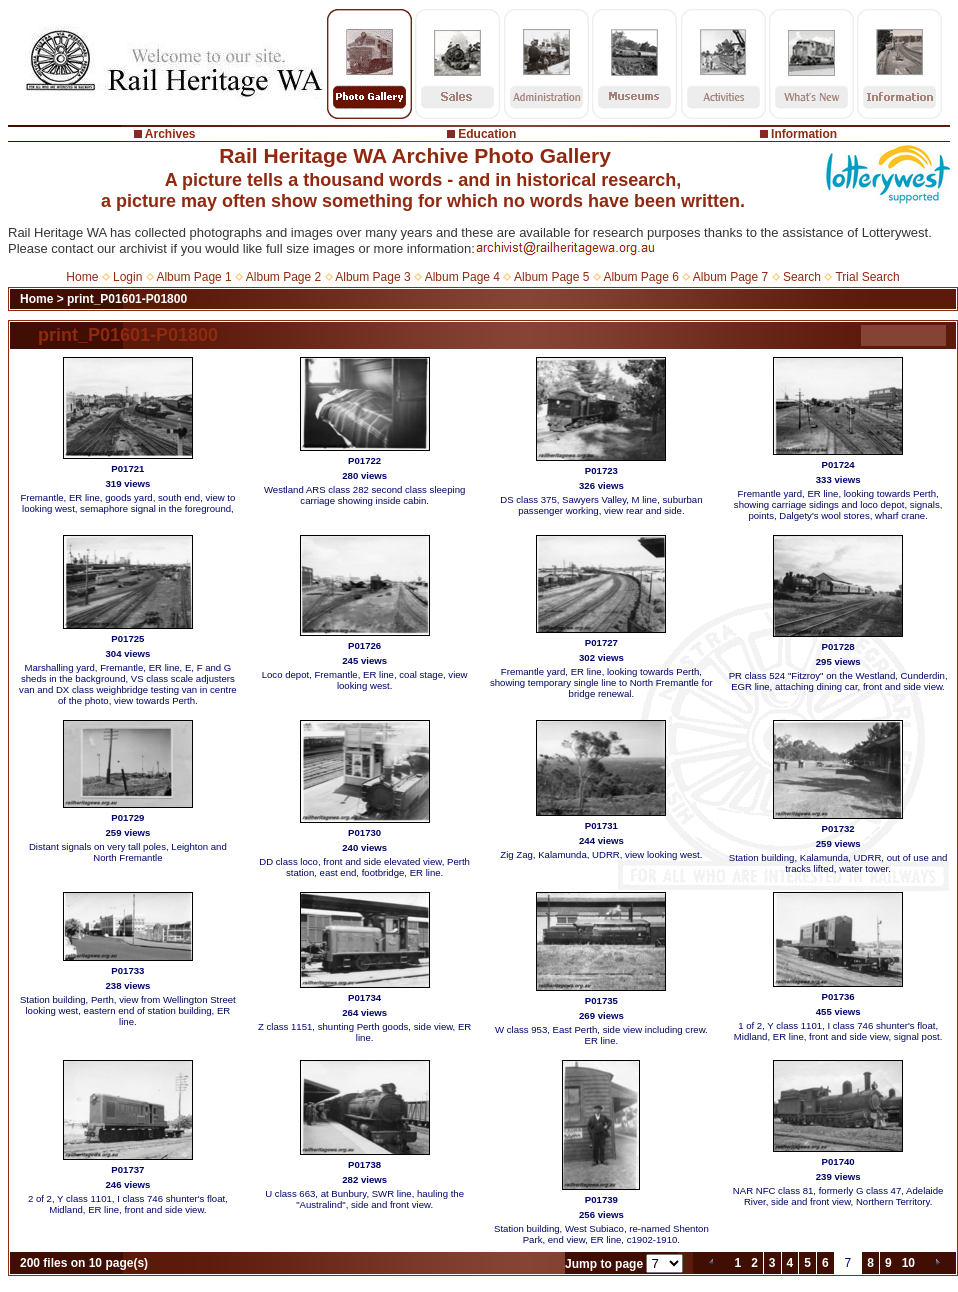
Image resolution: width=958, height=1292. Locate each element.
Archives (170, 134)
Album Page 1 (193, 277)
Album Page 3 (372, 277)
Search (802, 277)
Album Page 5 (551, 277)
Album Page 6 (640, 277)
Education (487, 134)
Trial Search (867, 277)
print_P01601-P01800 (127, 299)
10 (908, 1263)
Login (127, 277)
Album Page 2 (283, 277)
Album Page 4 (462, 277)
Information (804, 134)
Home (82, 277)
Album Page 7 (730, 277)
